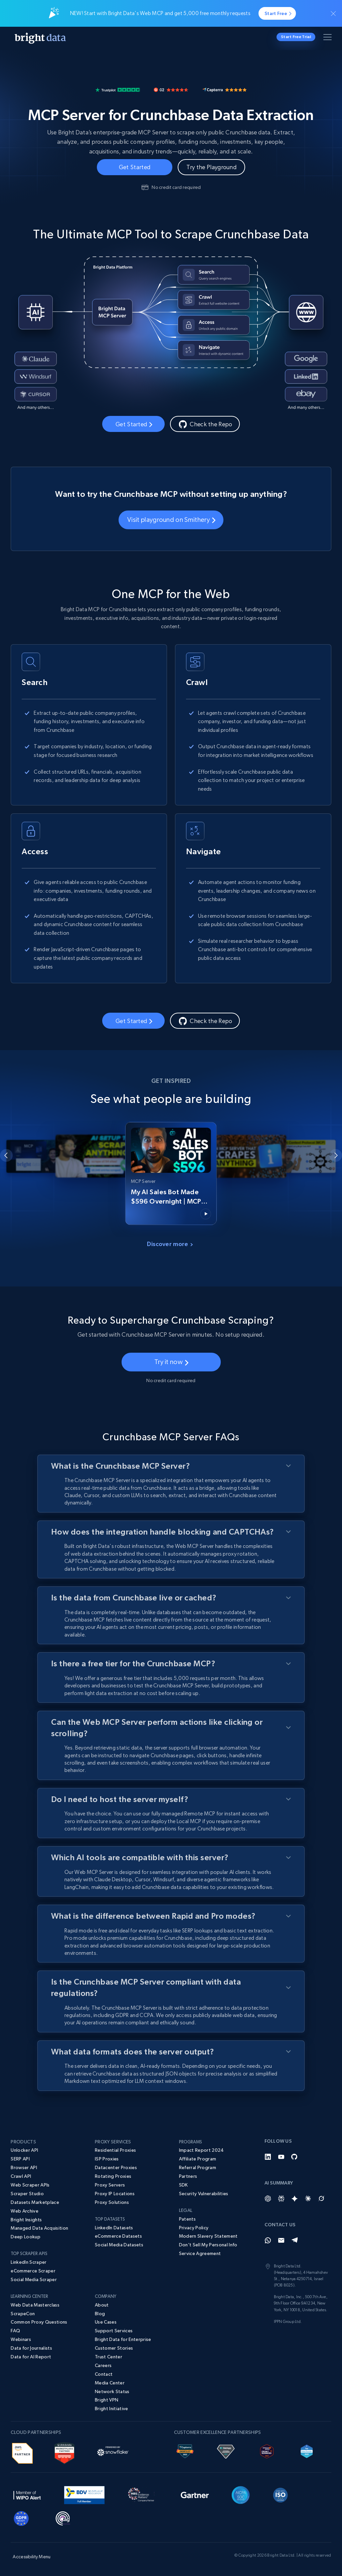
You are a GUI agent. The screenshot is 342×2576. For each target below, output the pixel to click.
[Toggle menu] (328, 38)
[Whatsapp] (268, 2240)
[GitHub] (294, 2156)
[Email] (281, 2240)
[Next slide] (335, 1155)
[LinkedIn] (268, 2156)
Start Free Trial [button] (296, 36)
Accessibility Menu (31, 2556)
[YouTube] (281, 2156)
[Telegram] (294, 2240)
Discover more (170, 1243)
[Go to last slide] (6, 1155)
